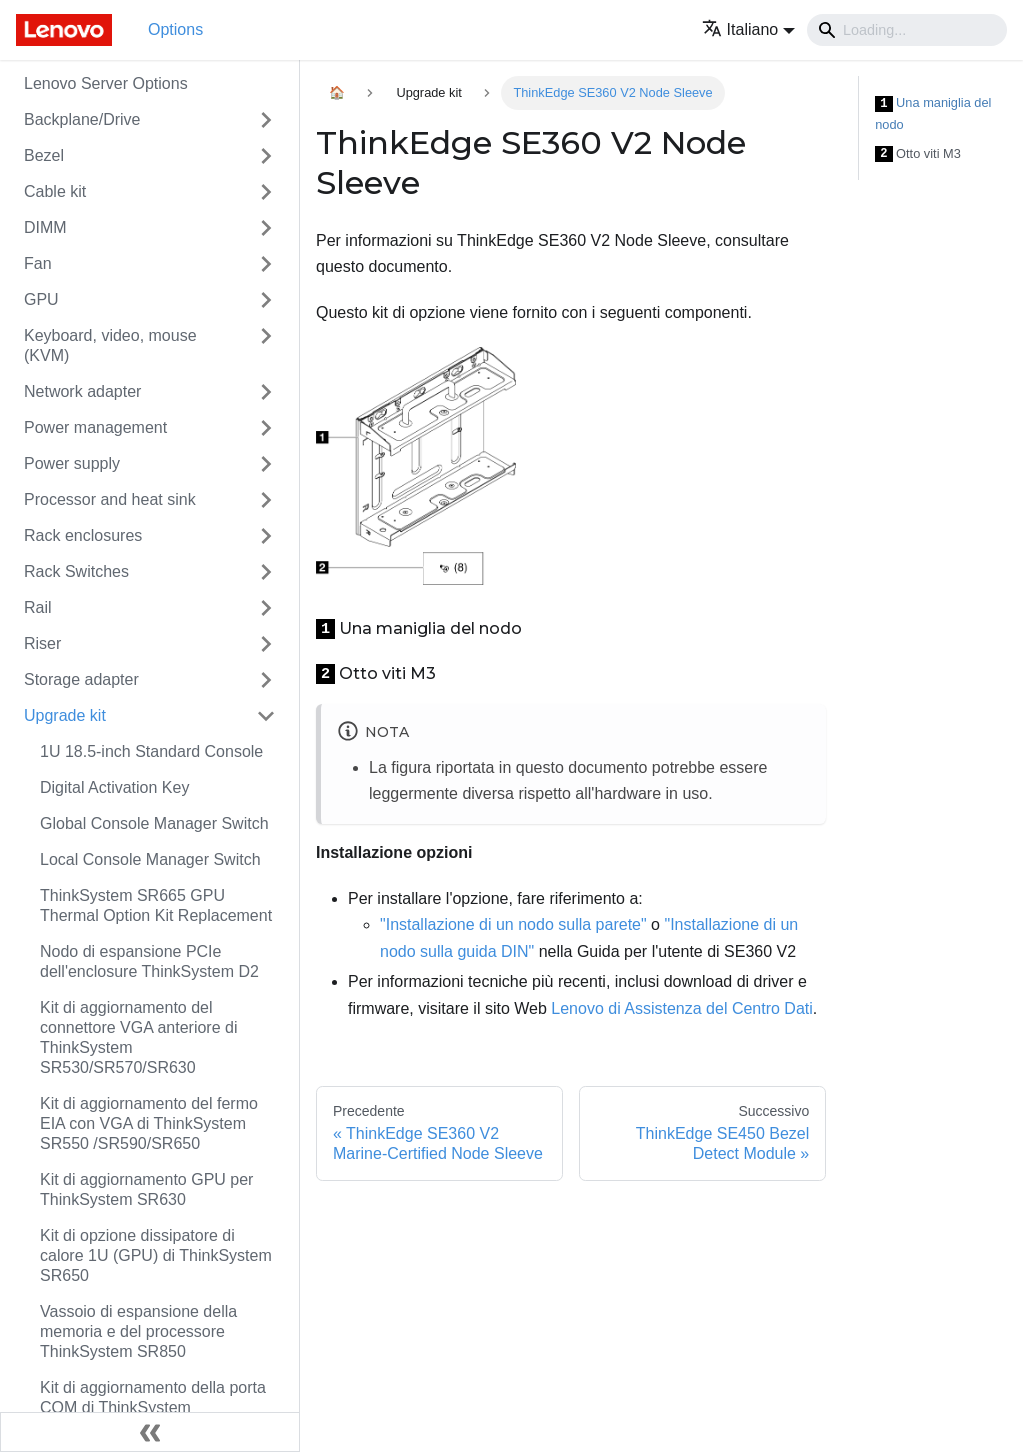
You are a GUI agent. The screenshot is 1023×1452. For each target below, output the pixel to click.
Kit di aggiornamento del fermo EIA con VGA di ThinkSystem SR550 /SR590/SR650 (149, 1123)
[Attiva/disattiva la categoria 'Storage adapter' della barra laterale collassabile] (266, 680)
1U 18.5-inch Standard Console (151, 751)
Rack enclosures (83, 535)
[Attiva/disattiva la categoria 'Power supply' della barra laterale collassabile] (266, 464)
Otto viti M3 (918, 154)
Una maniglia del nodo (933, 113)
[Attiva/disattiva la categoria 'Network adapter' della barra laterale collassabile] (266, 392)
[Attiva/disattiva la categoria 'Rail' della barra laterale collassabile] (266, 608)
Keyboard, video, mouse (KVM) (110, 345)
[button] (748, 29)
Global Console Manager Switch (154, 823)
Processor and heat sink (110, 499)
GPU (41, 299)
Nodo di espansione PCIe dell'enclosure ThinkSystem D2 (149, 961)
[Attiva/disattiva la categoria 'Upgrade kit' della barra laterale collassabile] (266, 716)
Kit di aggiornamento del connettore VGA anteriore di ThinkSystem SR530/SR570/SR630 (138, 1037)
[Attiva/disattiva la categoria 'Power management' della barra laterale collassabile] (266, 428)
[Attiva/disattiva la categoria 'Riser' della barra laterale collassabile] (266, 644)
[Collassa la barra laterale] (150, 1432)
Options (175, 29)
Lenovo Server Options (106, 83)
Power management (95, 427)
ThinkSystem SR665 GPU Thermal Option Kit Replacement (156, 905)
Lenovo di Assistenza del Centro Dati (681, 1008)
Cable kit (55, 191)
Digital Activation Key (114, 787)
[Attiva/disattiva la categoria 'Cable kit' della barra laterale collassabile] (266, 192)
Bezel (44, 155)
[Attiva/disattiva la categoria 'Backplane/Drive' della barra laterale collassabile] (266, 120)
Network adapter (82, 391)
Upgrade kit (65, 715)
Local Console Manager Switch (150, 859)
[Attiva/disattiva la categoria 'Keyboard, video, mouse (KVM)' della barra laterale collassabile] (266, 346)
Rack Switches (76, 571)
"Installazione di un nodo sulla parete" (513, 924)
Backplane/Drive (82, 119)
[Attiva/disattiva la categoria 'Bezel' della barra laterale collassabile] (266, 156)
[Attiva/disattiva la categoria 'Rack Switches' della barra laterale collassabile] (266, 572)
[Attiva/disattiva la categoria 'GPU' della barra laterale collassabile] (266, 300)
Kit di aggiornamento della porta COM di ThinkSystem (153, 1397)
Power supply (72, 463)
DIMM (45, 227)
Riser (42, 643)
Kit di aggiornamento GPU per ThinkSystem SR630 (146, 1189)
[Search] (907, 30)
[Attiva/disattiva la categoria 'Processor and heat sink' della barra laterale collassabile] (266, 500)
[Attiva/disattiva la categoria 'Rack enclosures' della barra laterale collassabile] (266, 536)
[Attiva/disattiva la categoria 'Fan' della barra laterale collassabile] (266, 264)
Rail (38, 607)
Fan (38, 263)
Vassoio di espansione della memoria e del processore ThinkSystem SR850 (138, 1331)
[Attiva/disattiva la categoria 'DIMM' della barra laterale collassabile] (266, 228)
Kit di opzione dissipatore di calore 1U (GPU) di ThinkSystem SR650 (156, 1255)
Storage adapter (81, 679)
